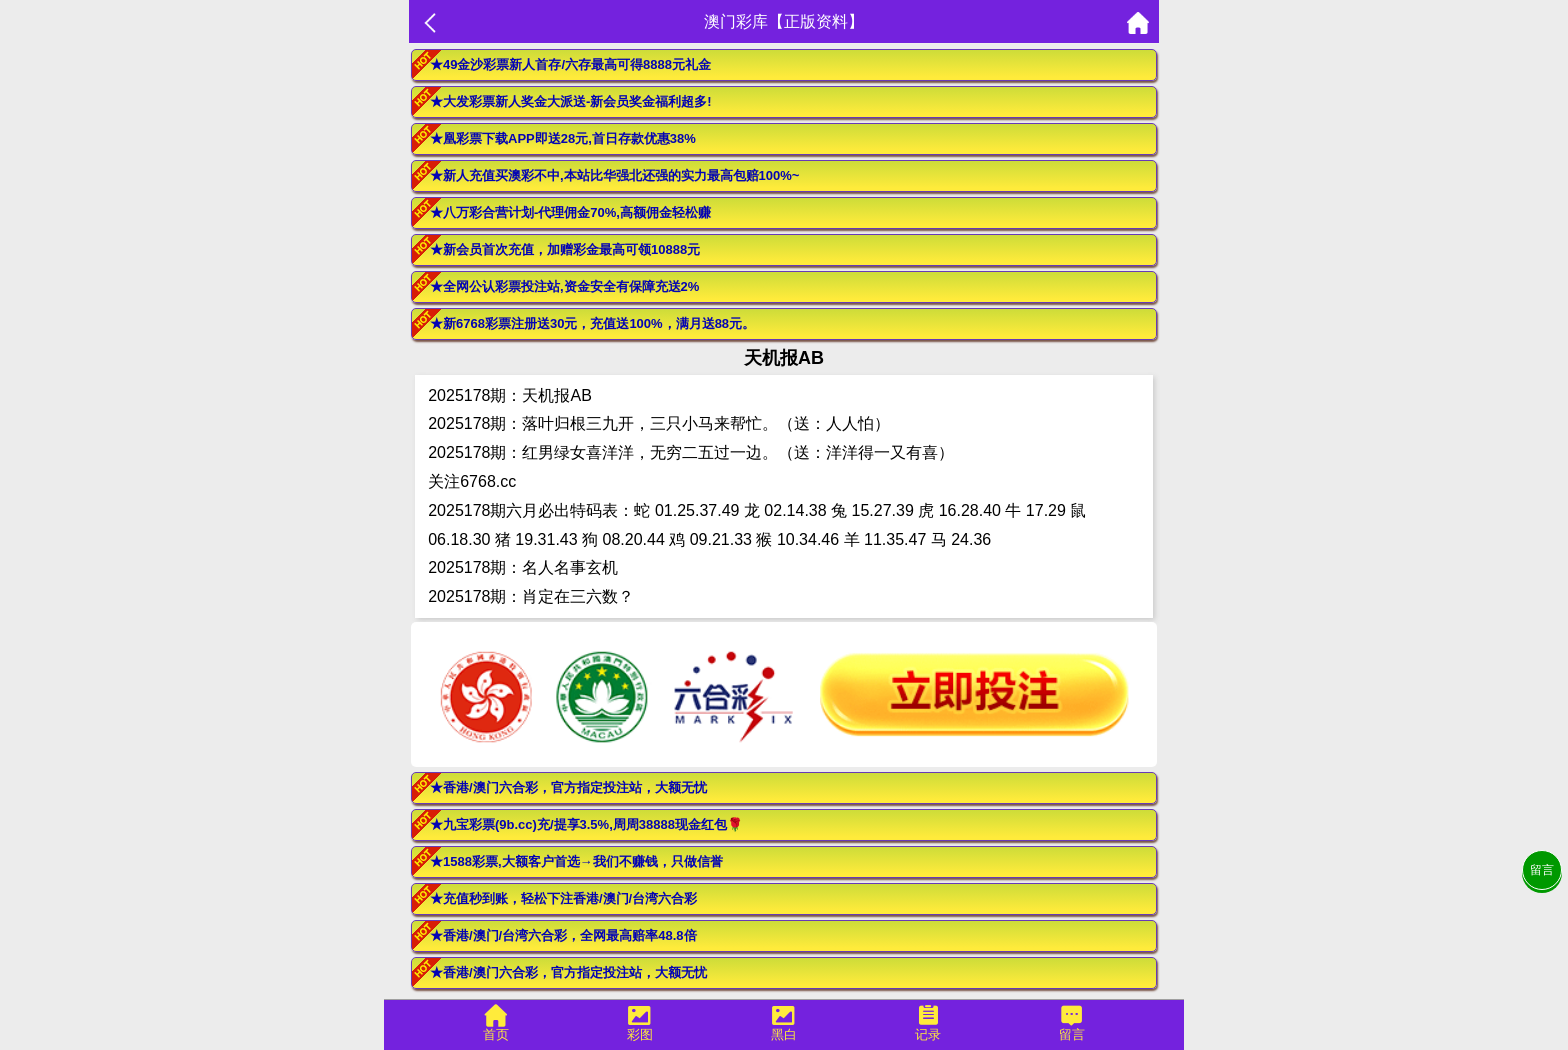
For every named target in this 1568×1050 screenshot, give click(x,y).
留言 (1542, 870)
